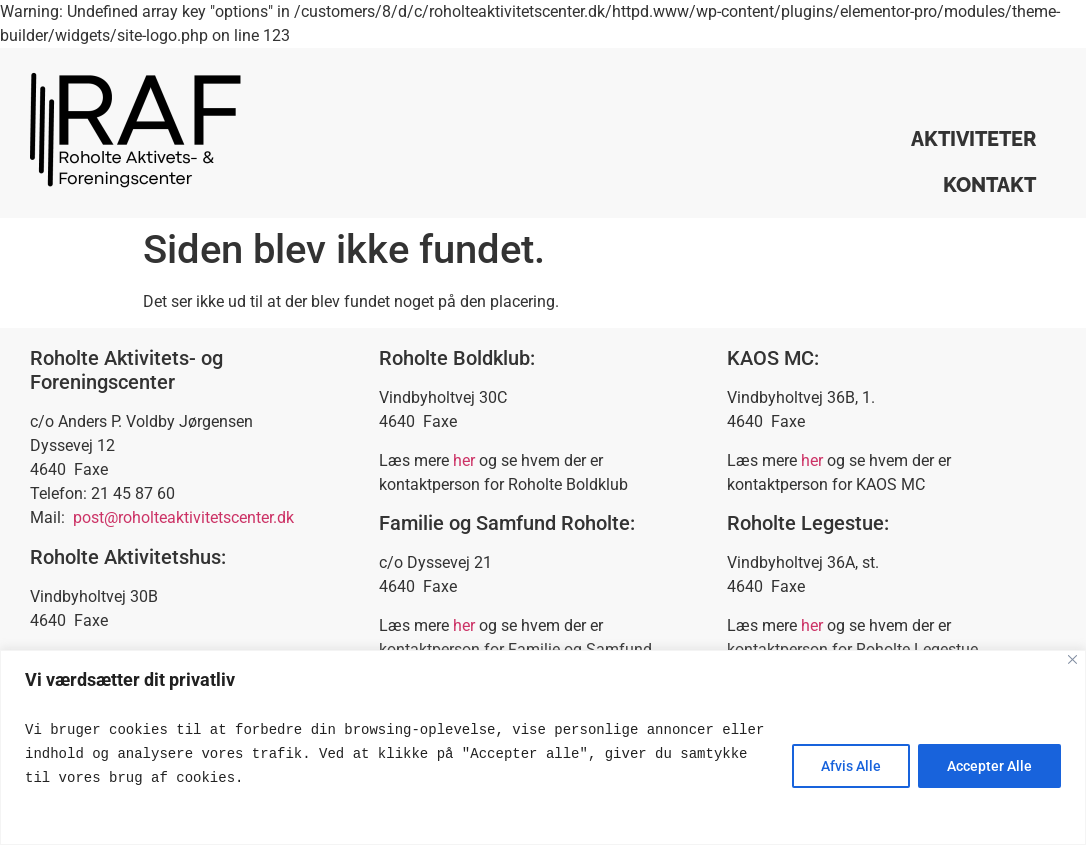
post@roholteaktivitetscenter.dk (183, 517)
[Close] (1072, 659)
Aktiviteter (973, 139)
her (464, 460)
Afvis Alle (851, 766)
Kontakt (989, 185)
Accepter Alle (989, 766)
